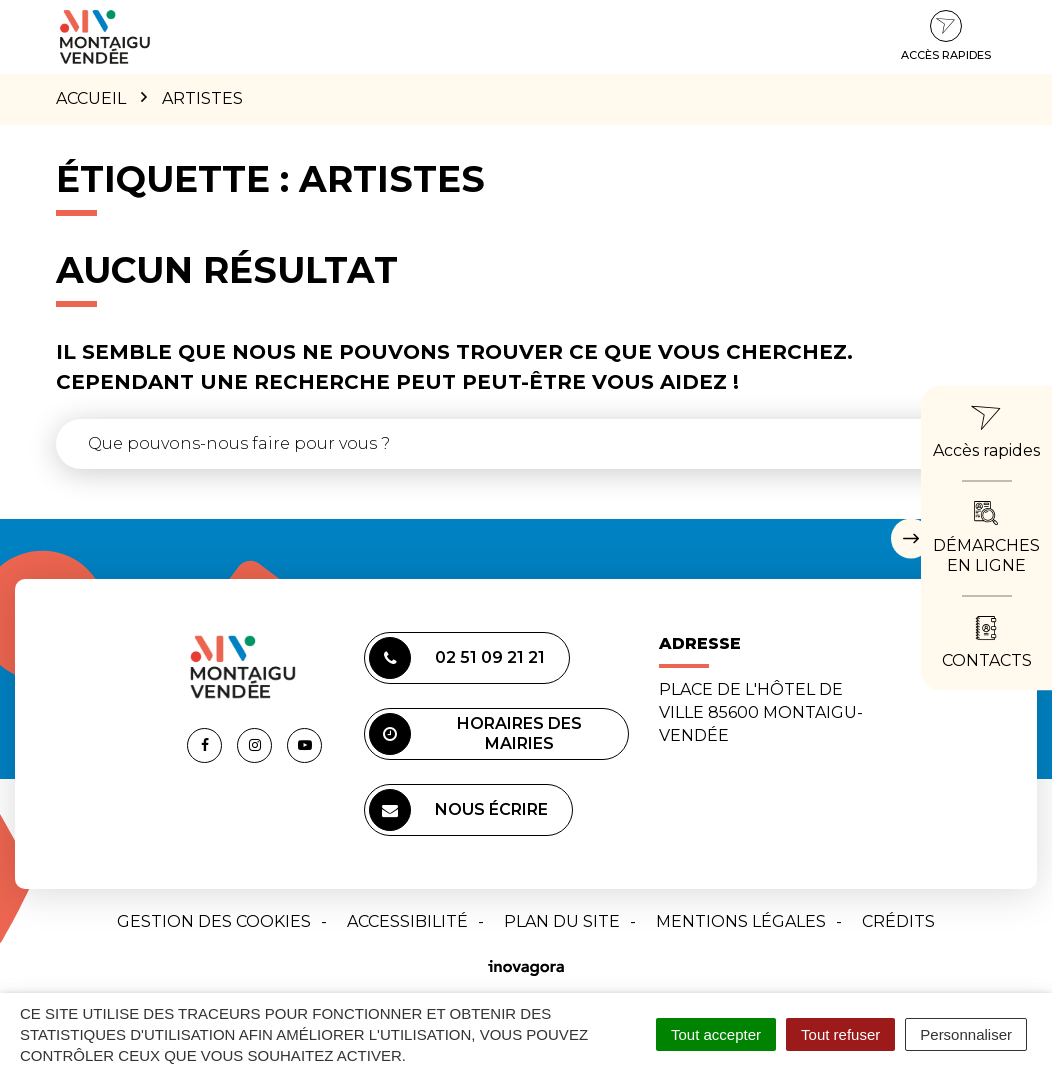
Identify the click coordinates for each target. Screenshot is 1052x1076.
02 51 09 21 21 (457, 658)
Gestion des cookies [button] (214, 921)
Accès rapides (946, 36)
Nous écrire (458, 810)
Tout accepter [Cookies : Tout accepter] (716, 1034)
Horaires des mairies (475, 734)
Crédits (898, 921)
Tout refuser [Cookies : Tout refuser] (840, 1034)
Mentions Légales (741, 921)
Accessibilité (407, 921)
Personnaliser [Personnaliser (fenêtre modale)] (966, 1034)
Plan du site (562, 921)
